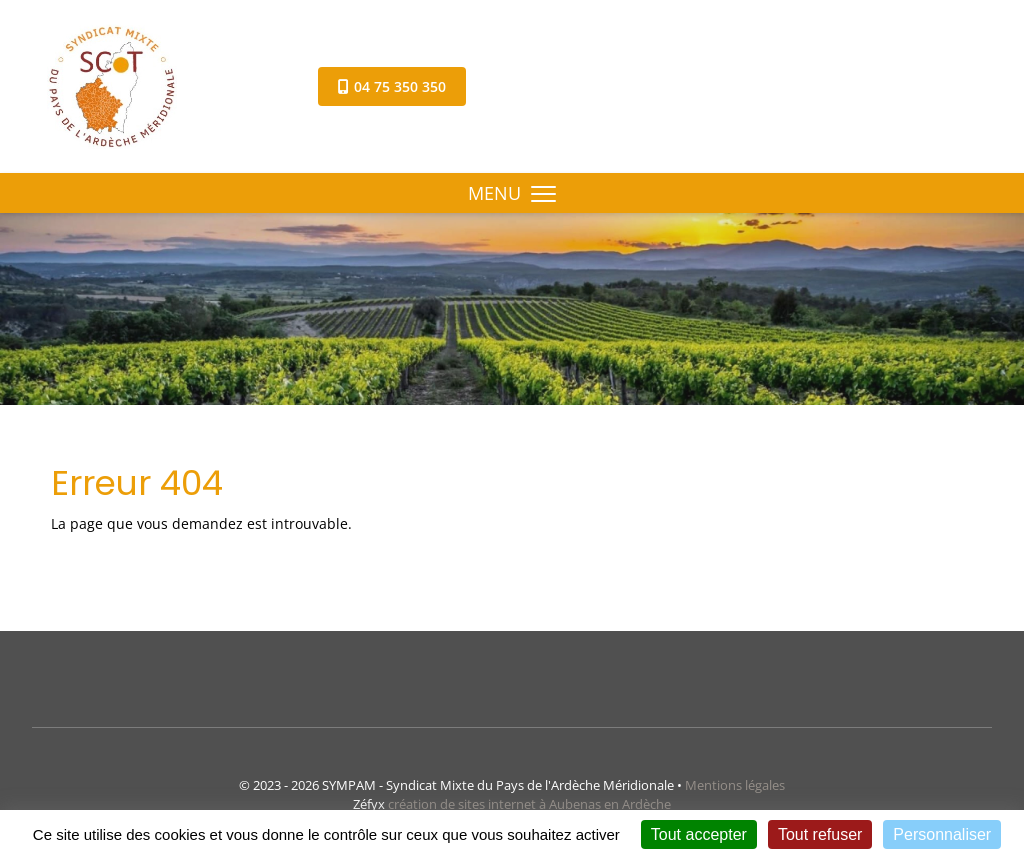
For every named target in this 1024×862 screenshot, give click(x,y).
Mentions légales (735, 785)
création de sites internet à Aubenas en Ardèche (529, 804)
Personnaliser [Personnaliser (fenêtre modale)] (942, 834)
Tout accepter (699, 834)
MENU (512, 193)
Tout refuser (820, 834)
